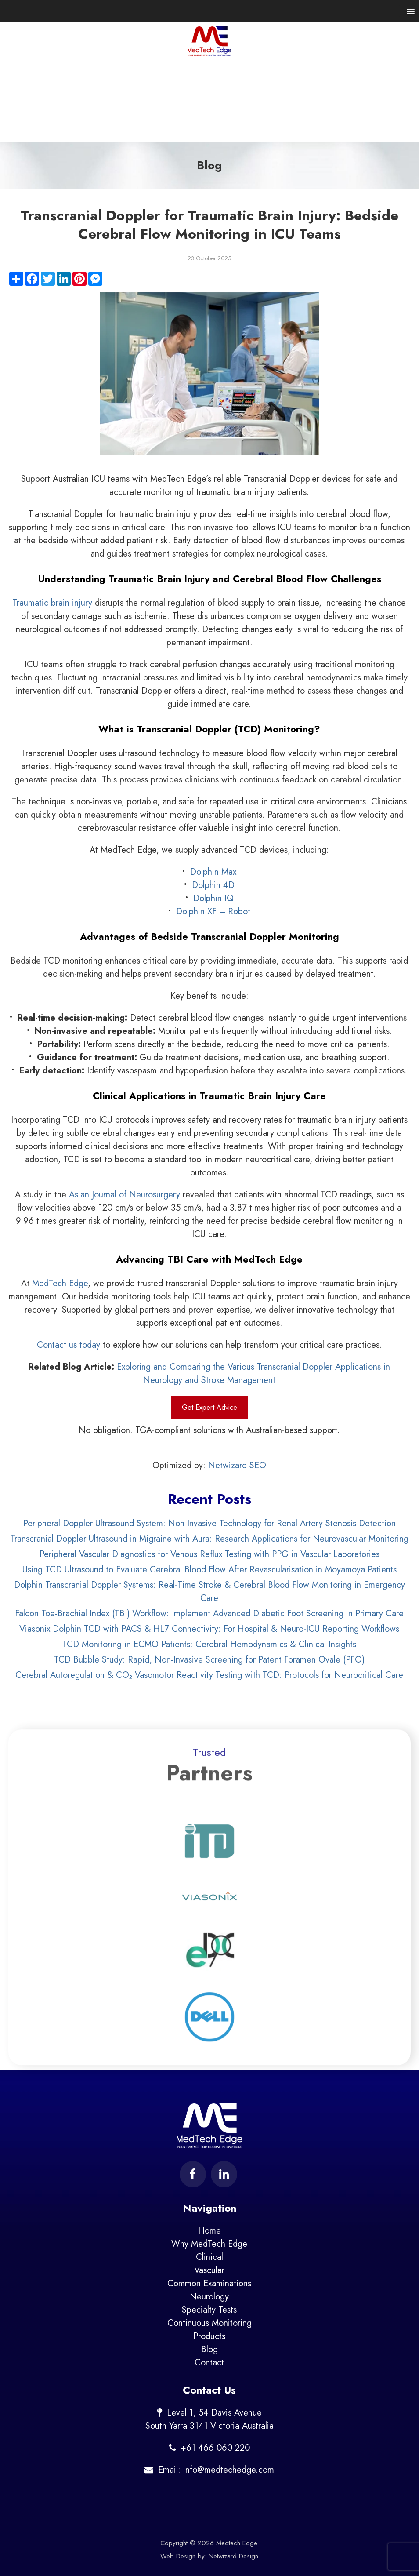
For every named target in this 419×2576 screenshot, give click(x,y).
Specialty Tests (209, 2309)
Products (209, 2336)
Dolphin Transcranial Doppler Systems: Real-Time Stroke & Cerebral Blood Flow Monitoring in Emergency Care (209, 1592)
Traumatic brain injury (52, 603)
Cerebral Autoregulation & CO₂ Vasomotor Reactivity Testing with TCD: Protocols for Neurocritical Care (209, 1675)
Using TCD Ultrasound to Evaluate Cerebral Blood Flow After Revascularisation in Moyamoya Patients (209, 1569)
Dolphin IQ (213, 898)
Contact (209, 2362)
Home (209, 2230)
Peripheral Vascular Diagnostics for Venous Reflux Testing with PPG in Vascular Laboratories (209, 1554)
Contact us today (68, 1345)
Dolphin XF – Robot (213, 911)
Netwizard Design (233, 2556)
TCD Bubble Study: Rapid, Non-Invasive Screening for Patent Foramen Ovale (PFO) (209, 1659)
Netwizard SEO (237, 1465)
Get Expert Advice (209, 1407)
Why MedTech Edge (209, 2244)
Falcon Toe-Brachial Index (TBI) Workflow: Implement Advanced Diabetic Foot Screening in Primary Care (209, 1613)
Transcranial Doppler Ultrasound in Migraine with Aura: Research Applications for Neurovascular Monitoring (209, 1538)
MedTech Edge (60, 1283)
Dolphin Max (213, 872)
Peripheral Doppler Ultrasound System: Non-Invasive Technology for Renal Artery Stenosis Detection (209, 1523)
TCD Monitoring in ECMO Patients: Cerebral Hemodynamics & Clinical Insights (209, 1644)
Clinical (209, 2257)
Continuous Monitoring (209, 2323)
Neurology (209, 2296)
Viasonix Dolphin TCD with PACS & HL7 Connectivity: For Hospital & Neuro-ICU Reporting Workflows (209, 1629)
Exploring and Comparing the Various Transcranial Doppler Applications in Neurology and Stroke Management (253, 1373)
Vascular (209, 2270)
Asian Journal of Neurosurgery (124, 1194)
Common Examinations (209, 2283)
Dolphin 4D (213, 885)
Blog (209, 2349)
